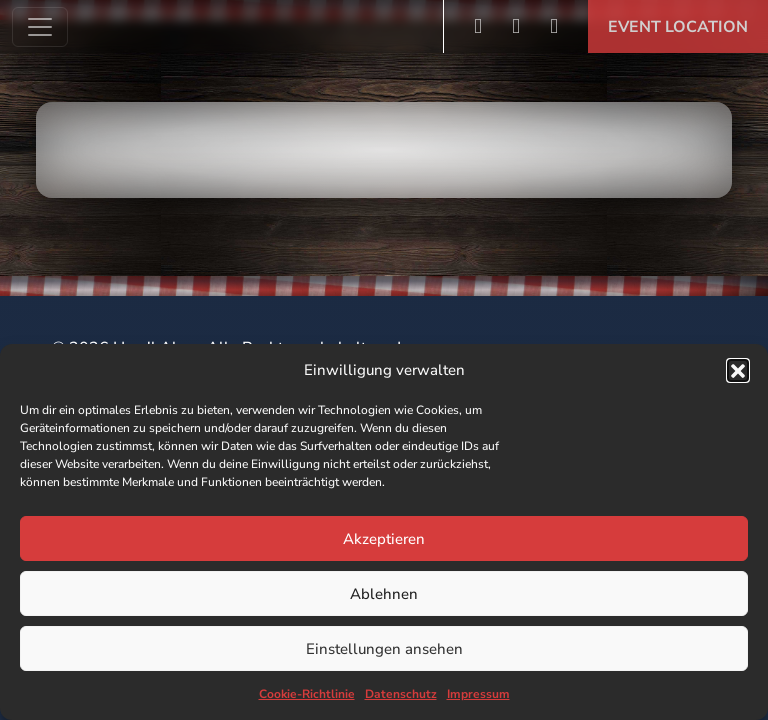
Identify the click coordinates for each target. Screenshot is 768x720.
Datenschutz (401, 694)
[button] (738, 370)
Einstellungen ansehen (384, 649)
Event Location (678, 27)
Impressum (478, 694)
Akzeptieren (384, 539)
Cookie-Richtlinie (307, 694)
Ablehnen (384, 594)
